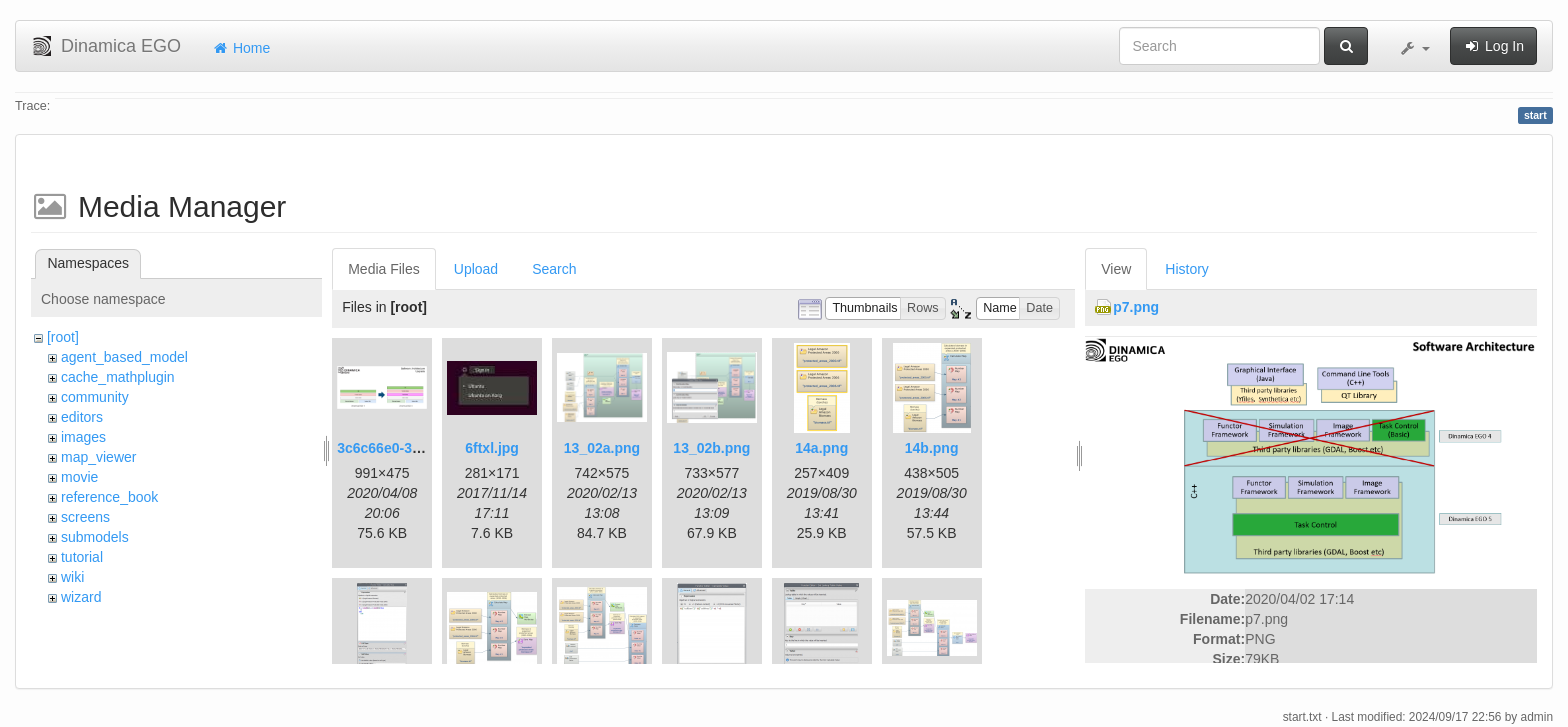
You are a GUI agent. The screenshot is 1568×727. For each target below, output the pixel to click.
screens (85, 517)
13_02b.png (711, 448)
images (83, 437)
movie (79, 477)
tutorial (82, 557)
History (1187, 269)
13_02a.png (602, 448)
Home (240, 48)
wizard (81, 597)
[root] (63, 337)
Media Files (384, 269)
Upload (476, 269)
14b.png (932, 448)
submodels (95, 537)
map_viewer (98, 457)
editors (82, 417)
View (1116, 269)
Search (554, 269)
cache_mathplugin (118, 377)
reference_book (109, 497)
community (95, 397)
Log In (1493, 46)
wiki (72, 577)
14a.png (821, 448)
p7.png (1136, 307)
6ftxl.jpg (492, 448)
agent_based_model (124, 357)
